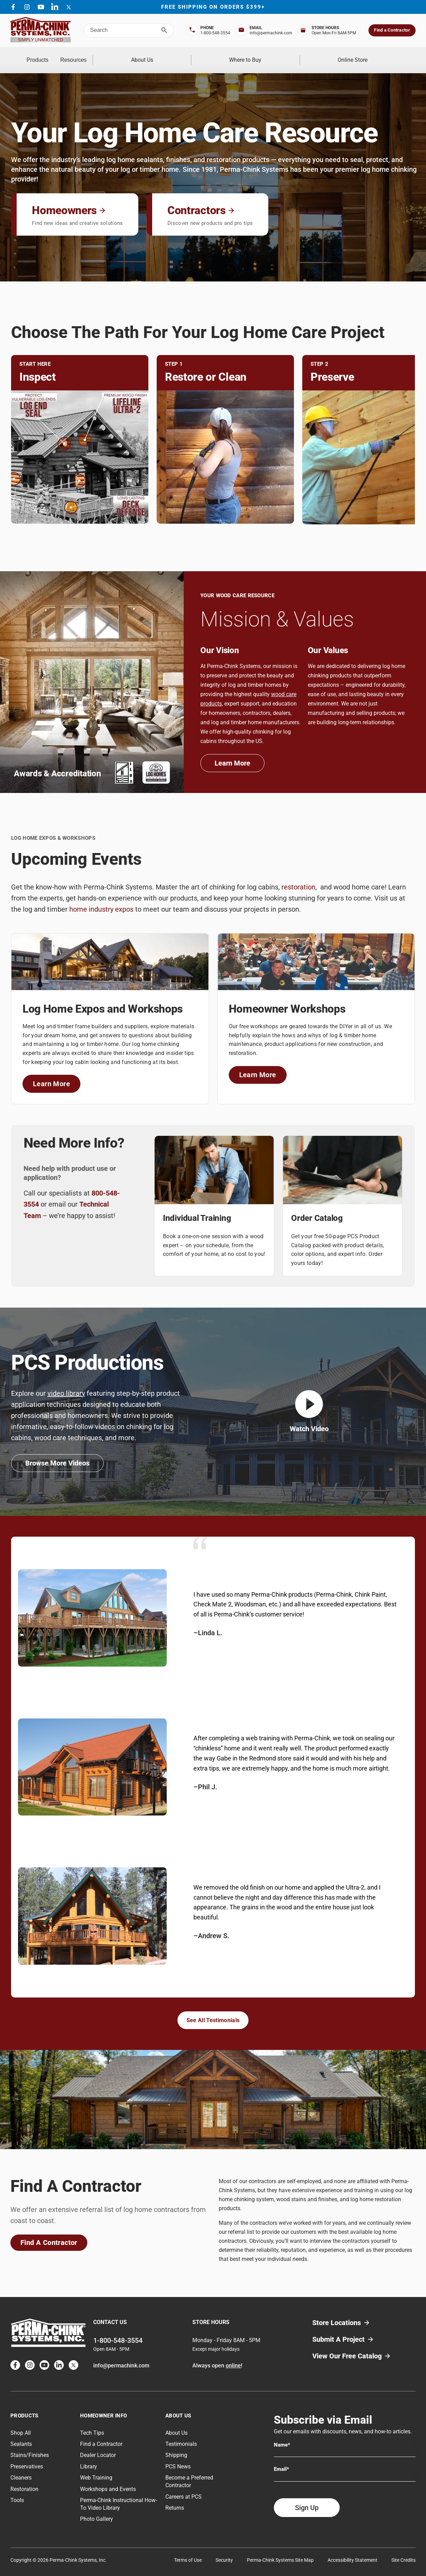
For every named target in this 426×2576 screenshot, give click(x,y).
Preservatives (26, 2457)
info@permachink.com (121, 2356)
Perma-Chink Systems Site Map (280, 2550)
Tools (17, 2491)
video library (66, 1384)
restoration (298, 877)
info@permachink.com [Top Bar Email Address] (271, 33)
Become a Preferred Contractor (189, 2472)
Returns (174, 2498)
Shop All (20, 2423)
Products (57, 55)
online (233, 2356)
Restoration (24, 2479)
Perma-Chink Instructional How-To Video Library (118, 2495)
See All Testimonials (213, 2011)
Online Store (365, 55)
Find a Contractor (392, 30)
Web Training (96, 2468)
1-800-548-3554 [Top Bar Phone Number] (215, 33)
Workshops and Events (108, 2479)
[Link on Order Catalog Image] (342, 1160)
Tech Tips (92, 2423)
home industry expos (101, 900)
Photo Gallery (96, 2510)
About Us (206, 55)
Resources (131, 55)
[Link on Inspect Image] (79, 448)
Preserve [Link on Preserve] (332, 367)
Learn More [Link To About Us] (239, 756)
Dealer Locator (98, 2446)
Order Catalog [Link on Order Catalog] (317, 1209)
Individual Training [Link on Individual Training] (197, 1209)
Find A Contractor (48, 2233)
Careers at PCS (183, 2487)
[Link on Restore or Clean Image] (225, 448)
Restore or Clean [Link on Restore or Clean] (205, 367)
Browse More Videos (57, 1454)
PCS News (178, 2457)
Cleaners (21, 2468)
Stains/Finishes (29, 2446)
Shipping (176, 2446)
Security (224, 2550)
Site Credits (403, 2550)
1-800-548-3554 (117, 2331)
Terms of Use (188, 2550)
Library (88, 2457)
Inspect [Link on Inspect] (37, 367)
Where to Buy (284, 55)
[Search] (164, 30)
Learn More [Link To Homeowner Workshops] (263, 1067)
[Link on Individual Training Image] (214, 1160)
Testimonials (181, 2435)
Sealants (21, 2435)
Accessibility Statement (352, 2550)
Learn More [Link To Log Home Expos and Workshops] (56, 1076)
